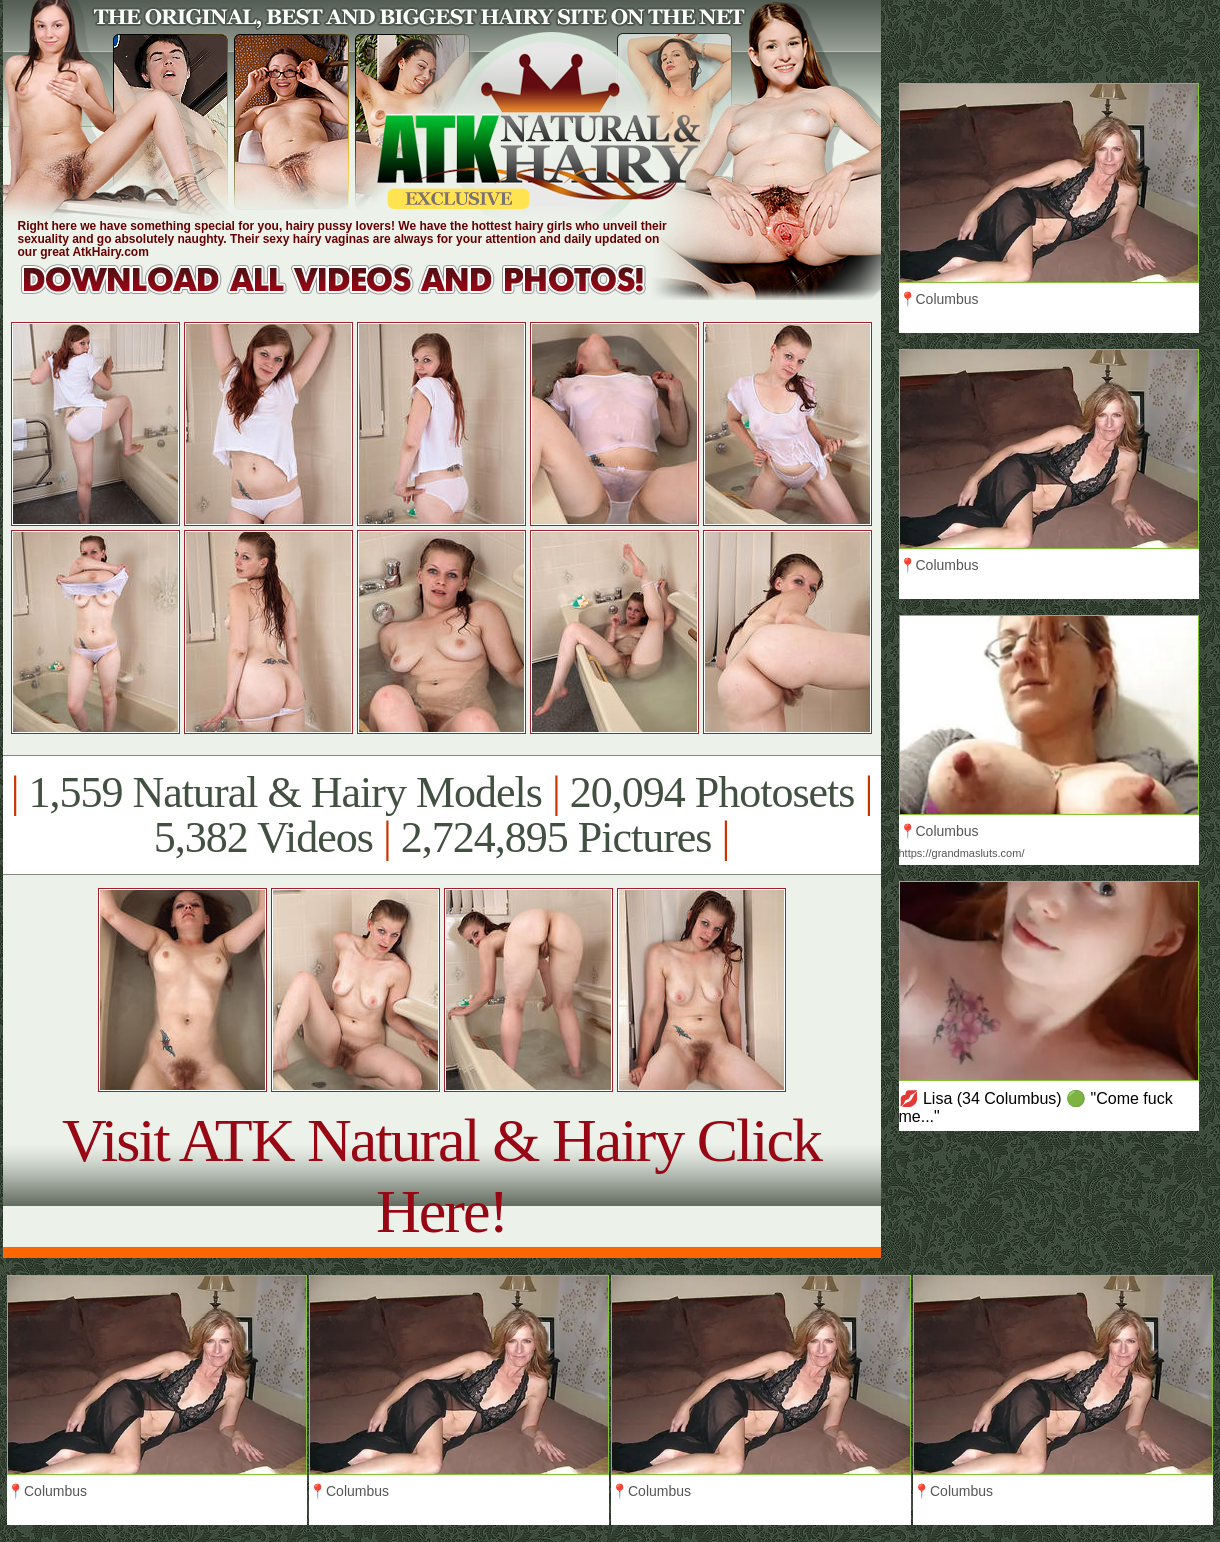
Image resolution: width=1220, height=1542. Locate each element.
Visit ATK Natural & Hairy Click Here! (441, 1175)
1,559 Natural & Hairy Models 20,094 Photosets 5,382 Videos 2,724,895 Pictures (441, 815)
